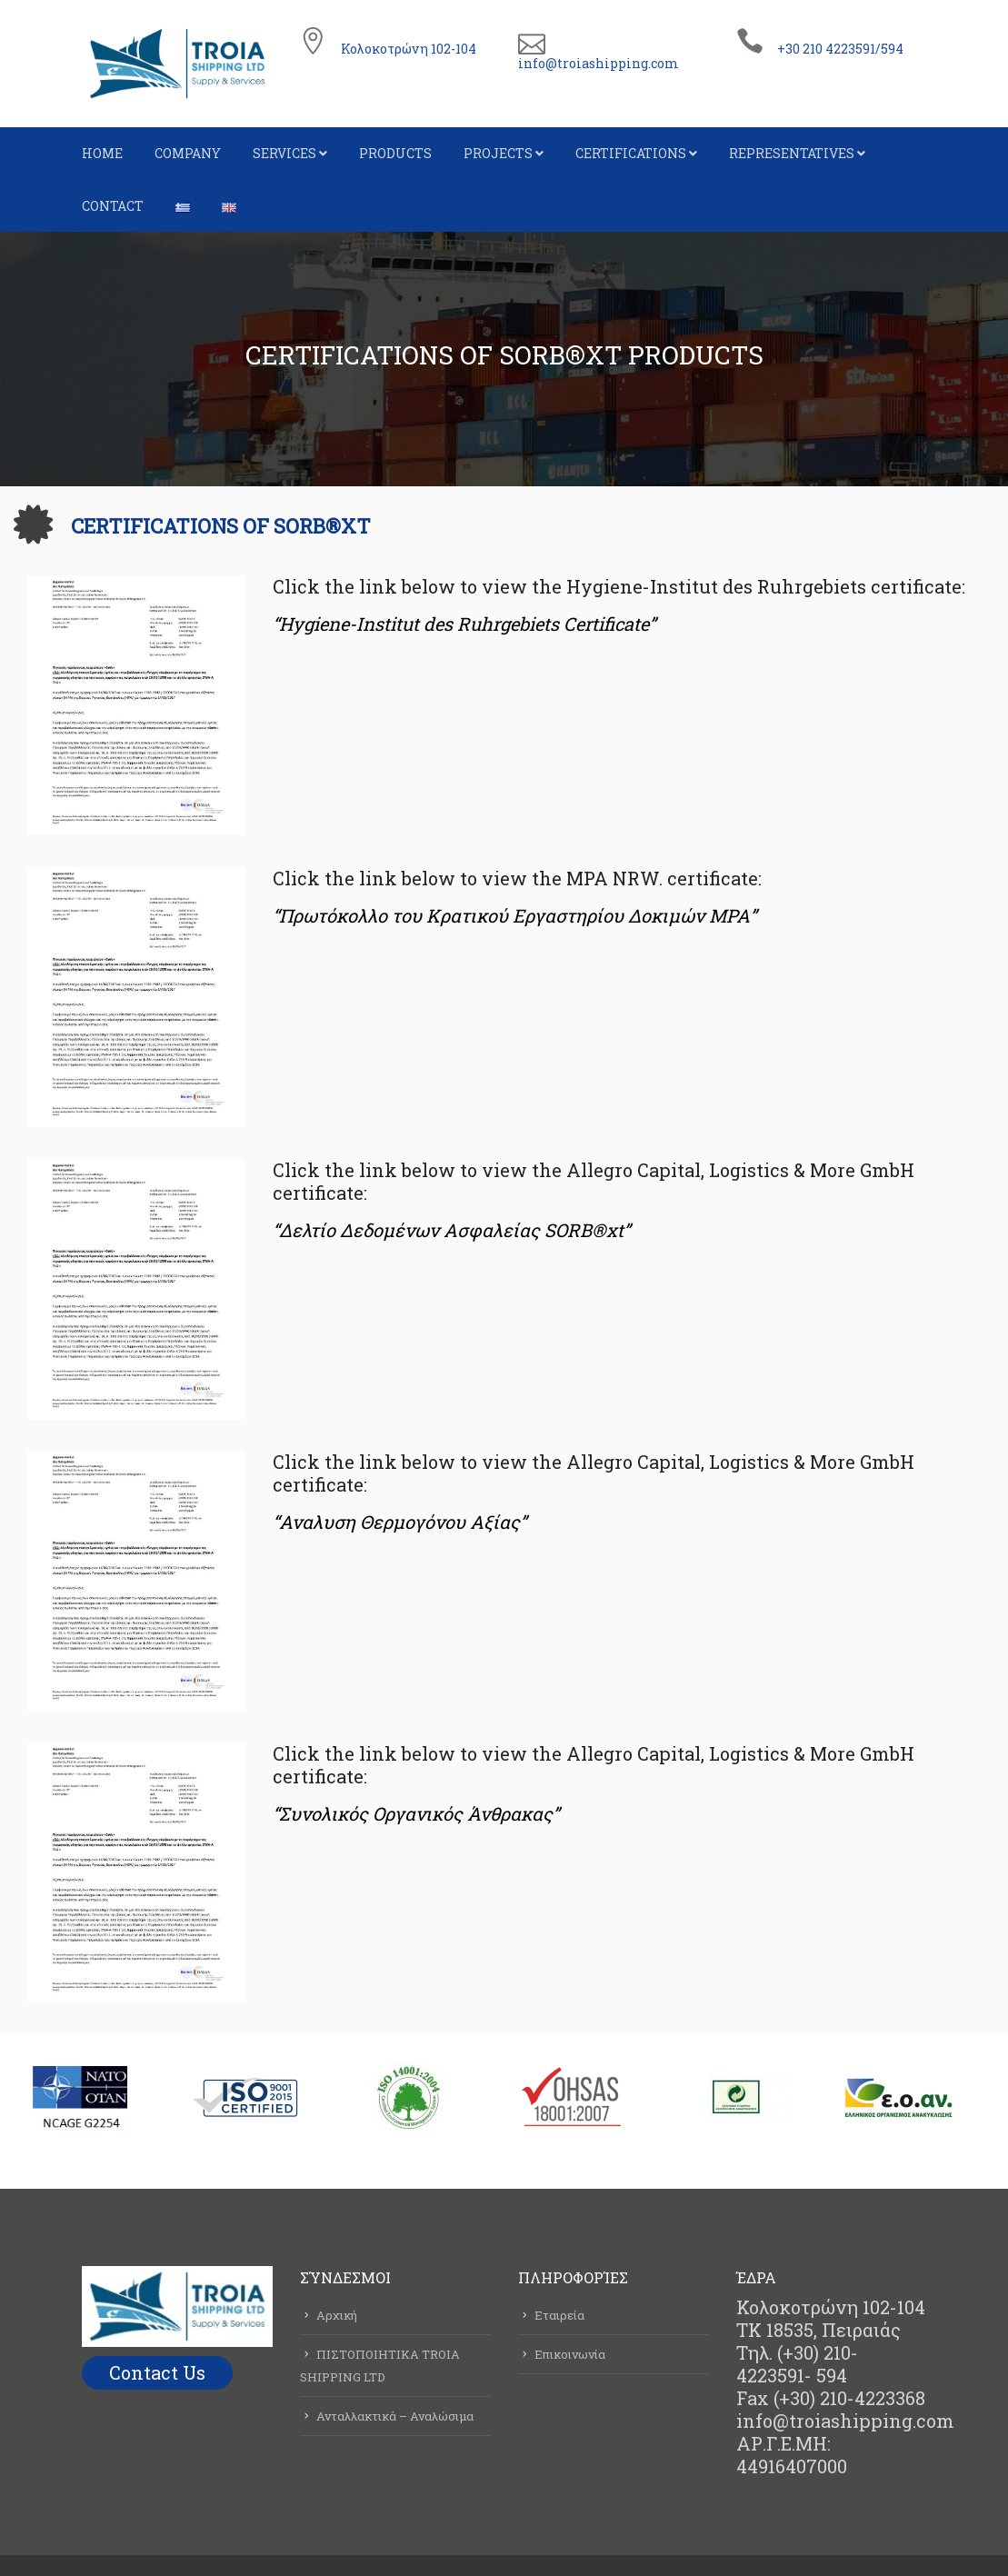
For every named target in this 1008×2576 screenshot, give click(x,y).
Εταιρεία (559, 2315)
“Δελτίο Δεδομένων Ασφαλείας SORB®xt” (451, 1230)
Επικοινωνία (569, 2354)
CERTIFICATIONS (630, 153)
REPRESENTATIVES (791, 153)
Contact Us (157, 2372)
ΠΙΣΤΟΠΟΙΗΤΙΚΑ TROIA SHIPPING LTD (380, 2365)
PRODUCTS (395, 153)
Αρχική (336, 2315)
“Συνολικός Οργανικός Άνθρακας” (416, 1813)
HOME (102, 153)
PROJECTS (498, 153)
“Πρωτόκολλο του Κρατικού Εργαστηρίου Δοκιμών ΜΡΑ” (514, 915)
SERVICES (284, 153)
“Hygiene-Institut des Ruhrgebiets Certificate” (464, 623)
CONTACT (113, 206)
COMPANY (188, 153)
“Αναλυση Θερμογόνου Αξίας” (399, 1521)
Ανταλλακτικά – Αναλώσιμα (395, 2416)
